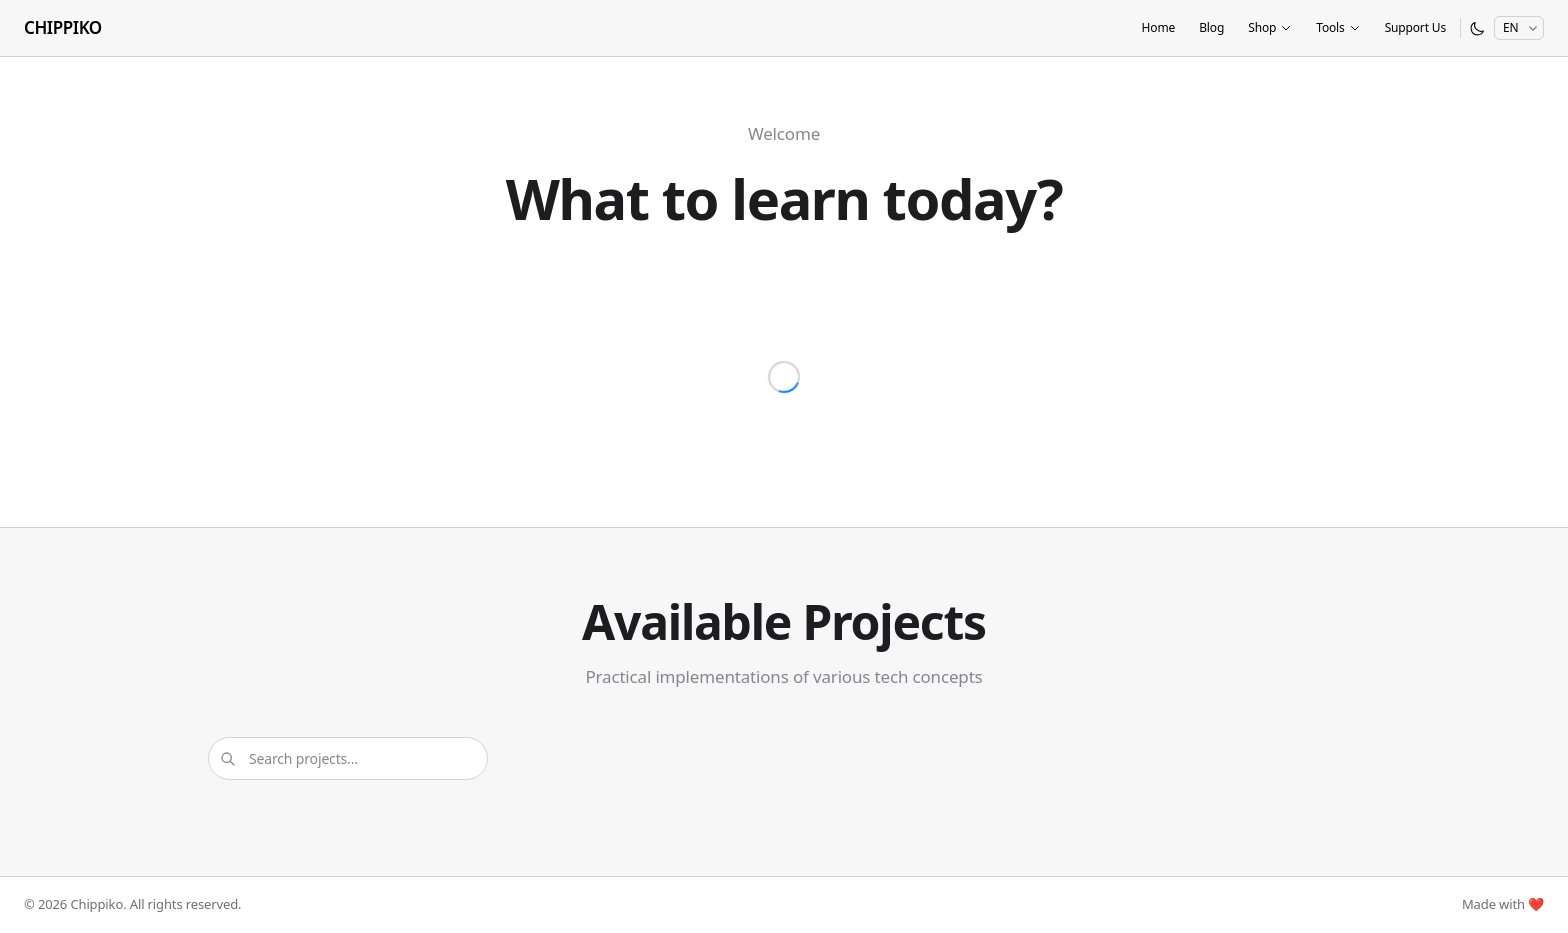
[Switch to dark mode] (1477, 28)
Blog (1211, 27)
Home (1158, 27)
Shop (1270, 27)
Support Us (1415, 27)
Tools (1338, 27)
